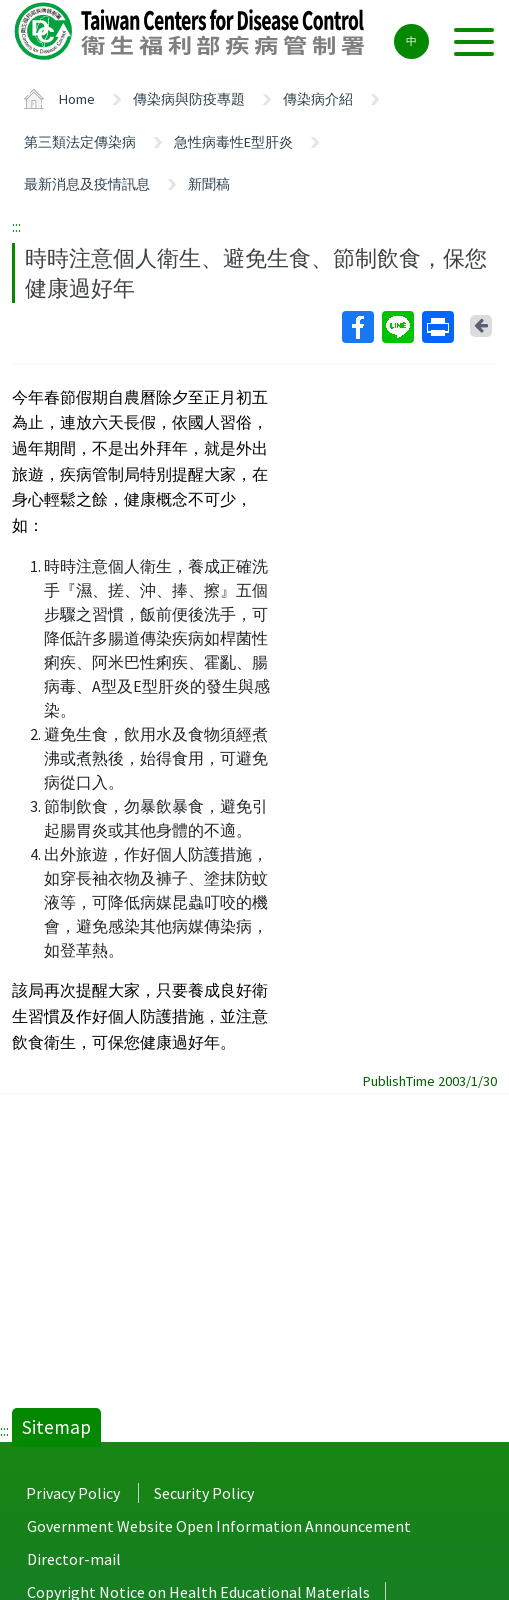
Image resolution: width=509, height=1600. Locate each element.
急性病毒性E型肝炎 (233, 142)
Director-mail (74, 1559)
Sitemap (56, 1427)
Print (437, 327)
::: (16, 226)
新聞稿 (209, 184)
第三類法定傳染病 (80, 142)
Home (77, 99)
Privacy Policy (73, 1493)
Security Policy (204, 1493)
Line (397, 327)
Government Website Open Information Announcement (219, 1526)
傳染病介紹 (318, 99)
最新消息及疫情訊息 (87, 184)
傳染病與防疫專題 (189, 99)
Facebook (357, 327)
